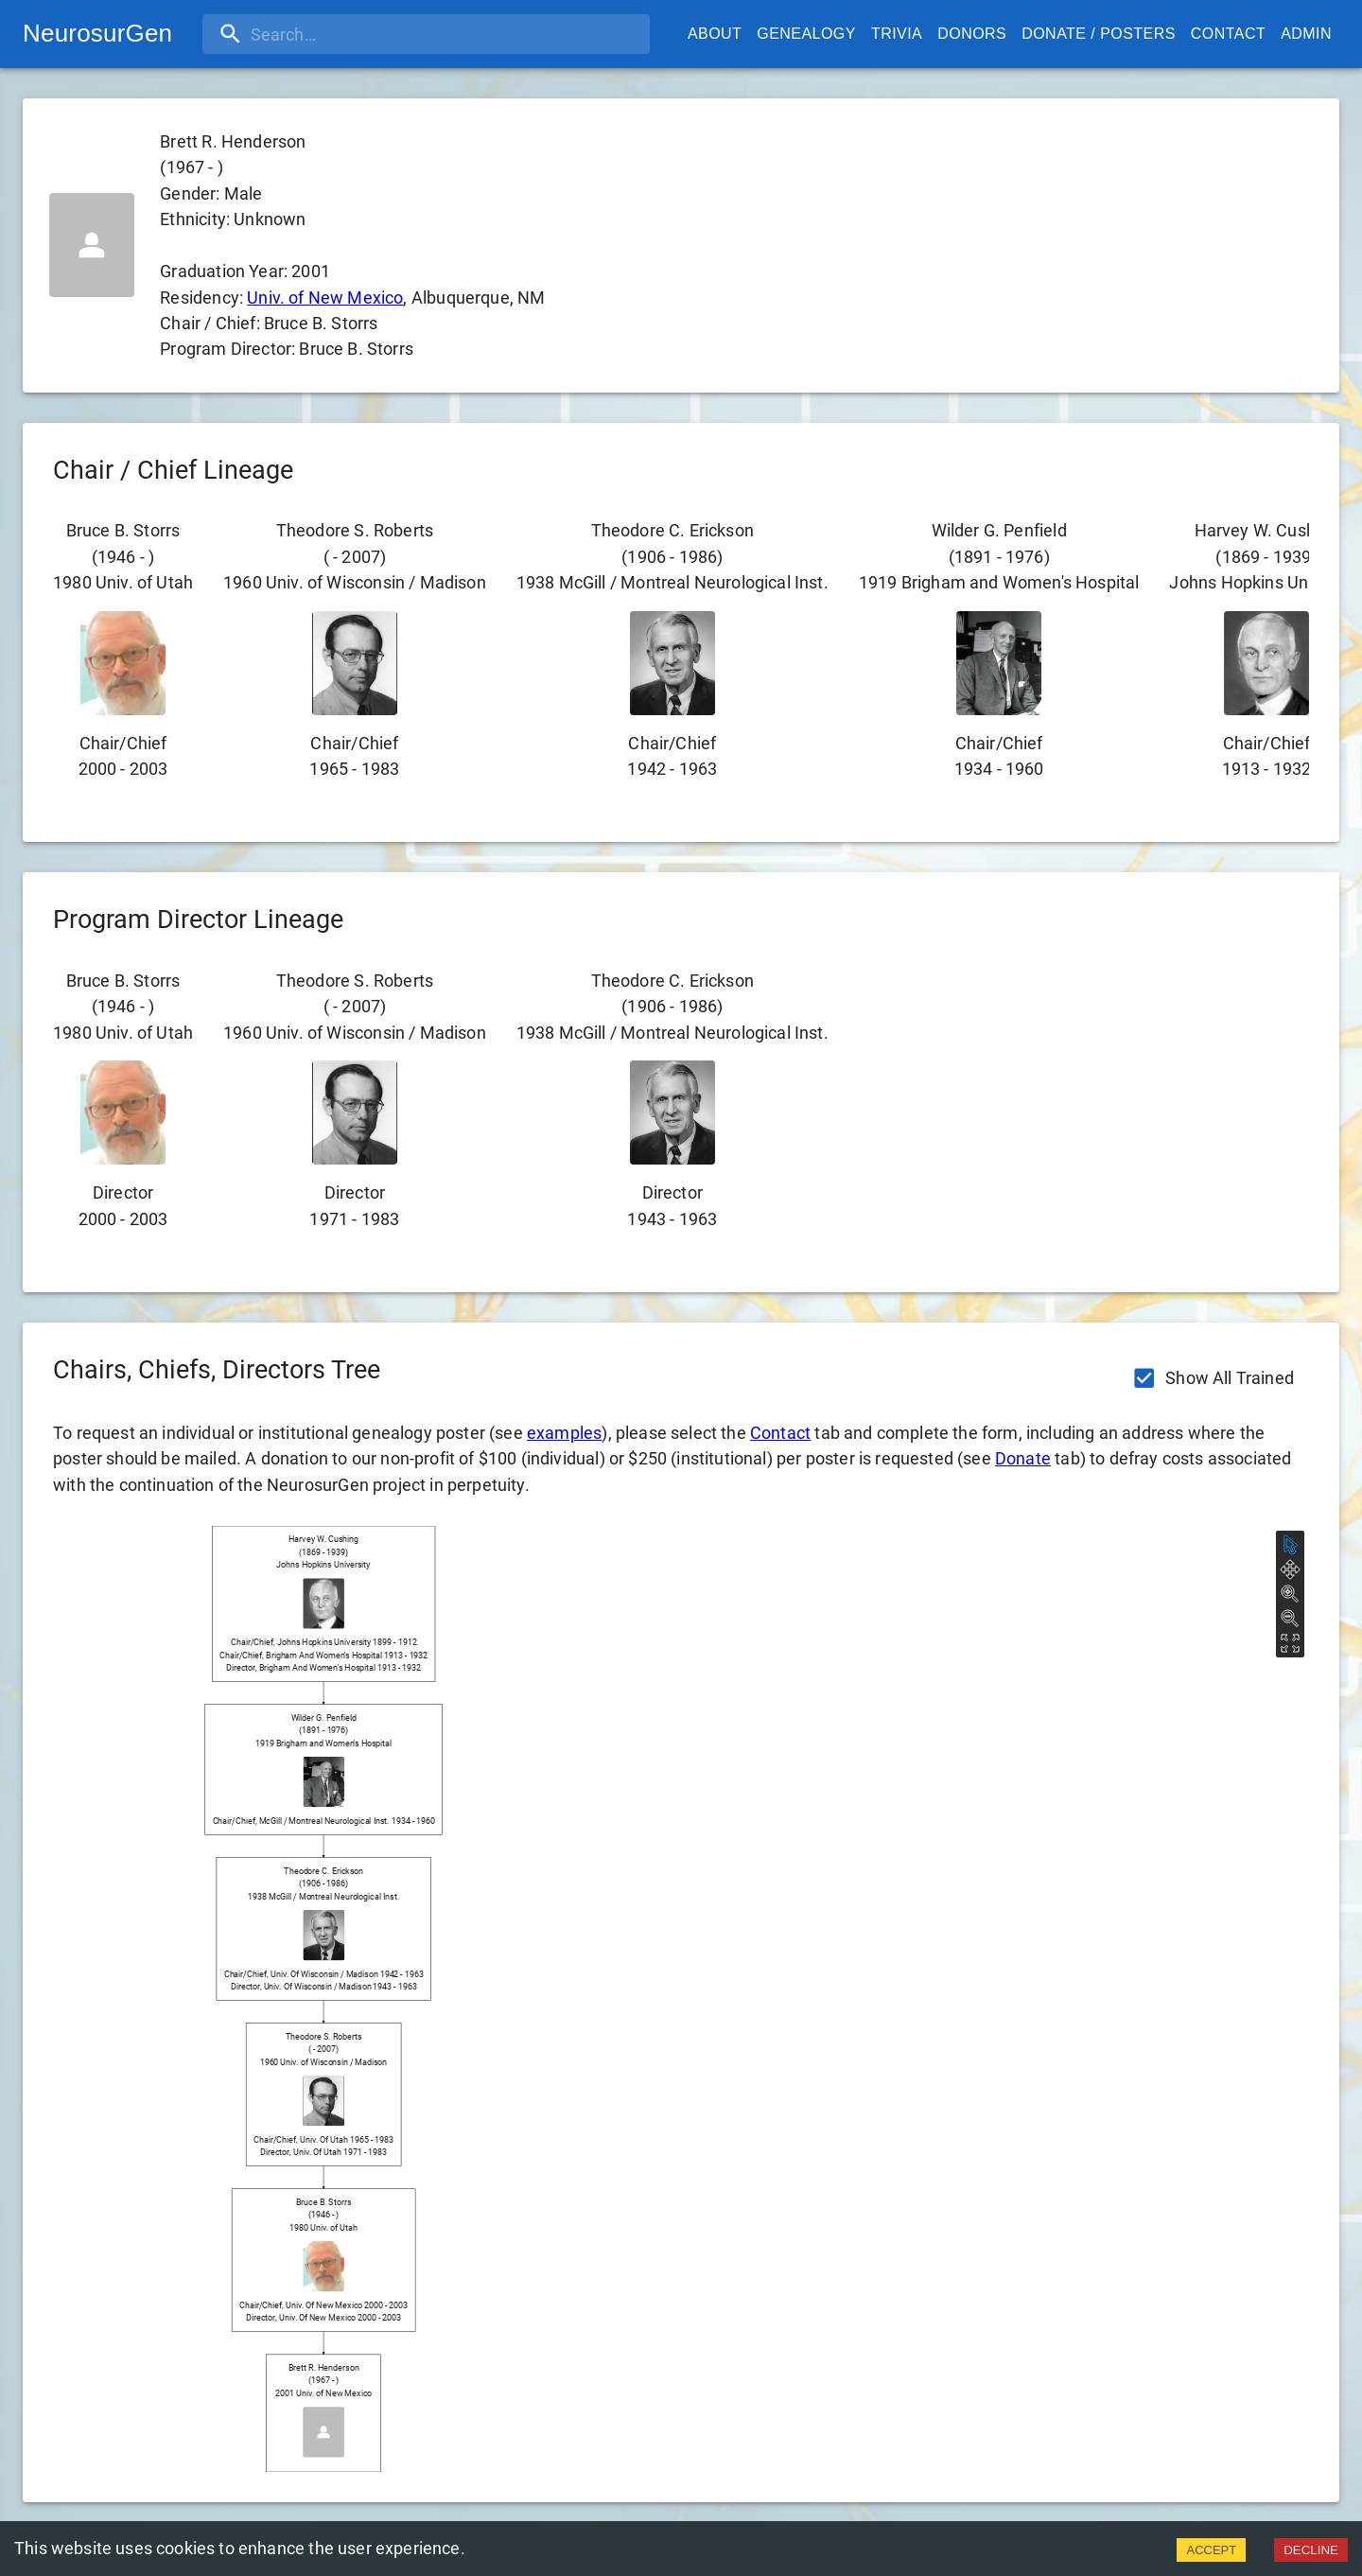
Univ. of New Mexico (325, 297)
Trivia (897, 34)
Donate (1023, 1458)
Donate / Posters (1098, 34)
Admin (1306, 34)
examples (564, 1433)
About (714, 34)
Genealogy (806, 34)
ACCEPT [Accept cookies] (1211, 2550)
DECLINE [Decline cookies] (1310, 2550)
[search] (324, 34)
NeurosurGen (97, 33)
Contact (1228, 34)
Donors (972, 34)
